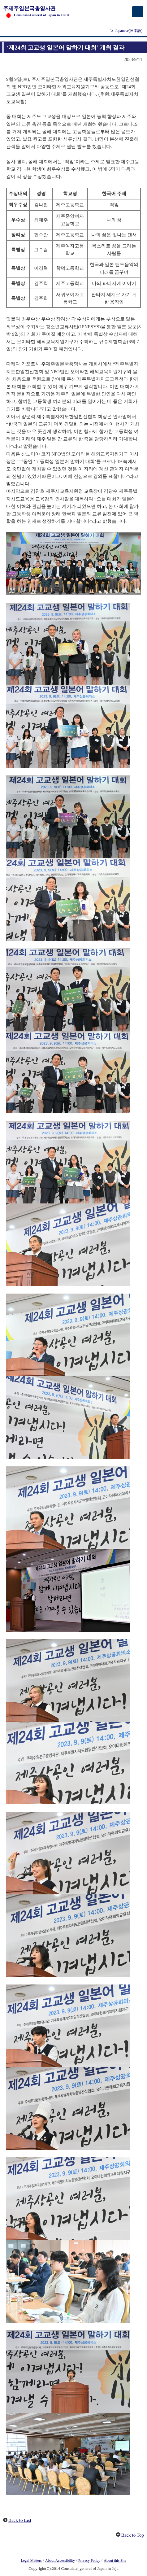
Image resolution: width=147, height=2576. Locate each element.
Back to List (19, 2520)
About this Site (115, 2560)
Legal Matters (31, 2560)
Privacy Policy (89, 2560)
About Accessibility (60, 2560)
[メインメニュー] (137, 11)
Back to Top (132, 2535)
